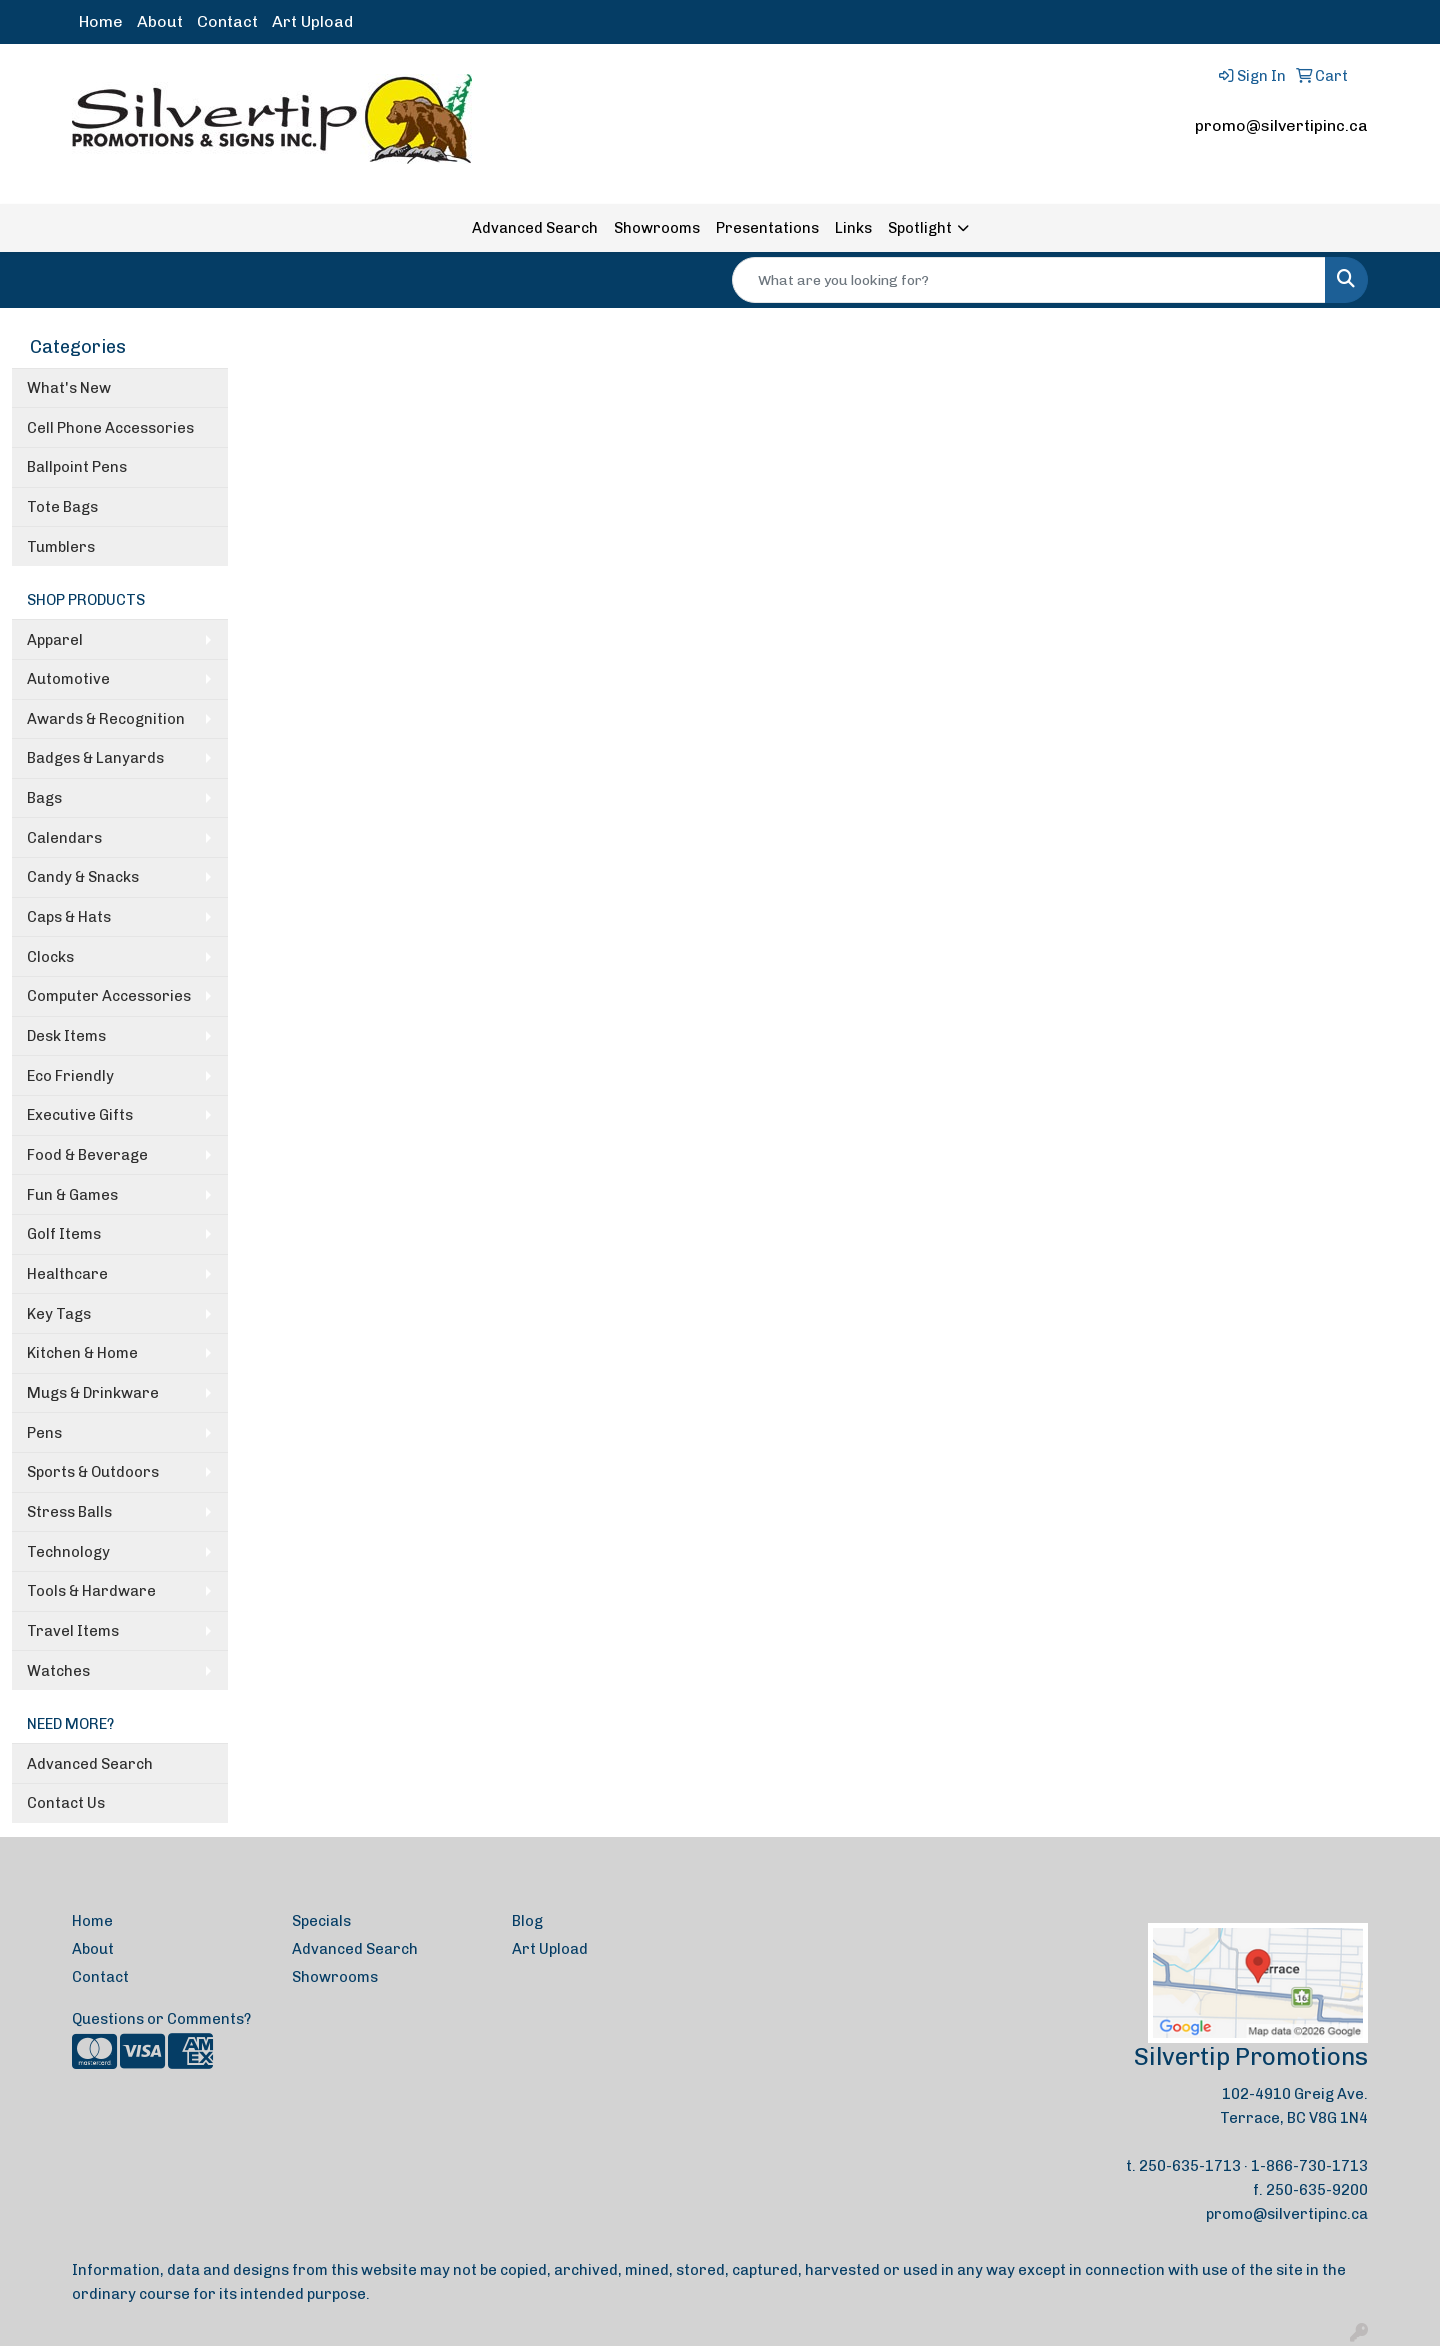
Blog (527, 1921)
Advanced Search (535, 228)
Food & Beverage (87, 1155)
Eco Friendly (70, 1076)
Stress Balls (69, 1512)
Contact (227, 21)
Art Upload (312, 21)
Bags (44, 798)
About (160, 21)
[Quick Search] (1029, 280)
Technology (68, 1552)
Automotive (68, 679)
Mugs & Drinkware (93, 1393)
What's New (69, 388)
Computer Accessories (109, 996)
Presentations (767, 228)
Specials (321, 1921)
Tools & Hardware (91, 1591)
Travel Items (73, 1631)
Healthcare (67, 1274)
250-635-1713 (1190, 2166)
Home (101, 21)
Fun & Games (72, 1195)
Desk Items (66, 1036)
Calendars (64, 838)
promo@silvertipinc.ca (1281, 125)
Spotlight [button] (920, 228)
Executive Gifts (80, 1115)
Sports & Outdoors (93, 1472)
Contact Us (66, 1803)
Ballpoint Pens (77, 467)
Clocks (50, 957)
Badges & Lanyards (95, 758)
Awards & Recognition (106, 719)
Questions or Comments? (161, 2019)
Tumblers (61, 547)
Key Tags (59, 1314)
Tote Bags (62, 507)
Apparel (55, 640)
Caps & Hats (69, 917)
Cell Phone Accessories (110, 428)
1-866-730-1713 (1309, 2166)
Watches (58, 1671)
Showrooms (657, 228)
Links (853, 228)
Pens (44, 1433)
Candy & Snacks (83, 877)
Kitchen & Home (82, 1353)
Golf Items (64, 1234)
